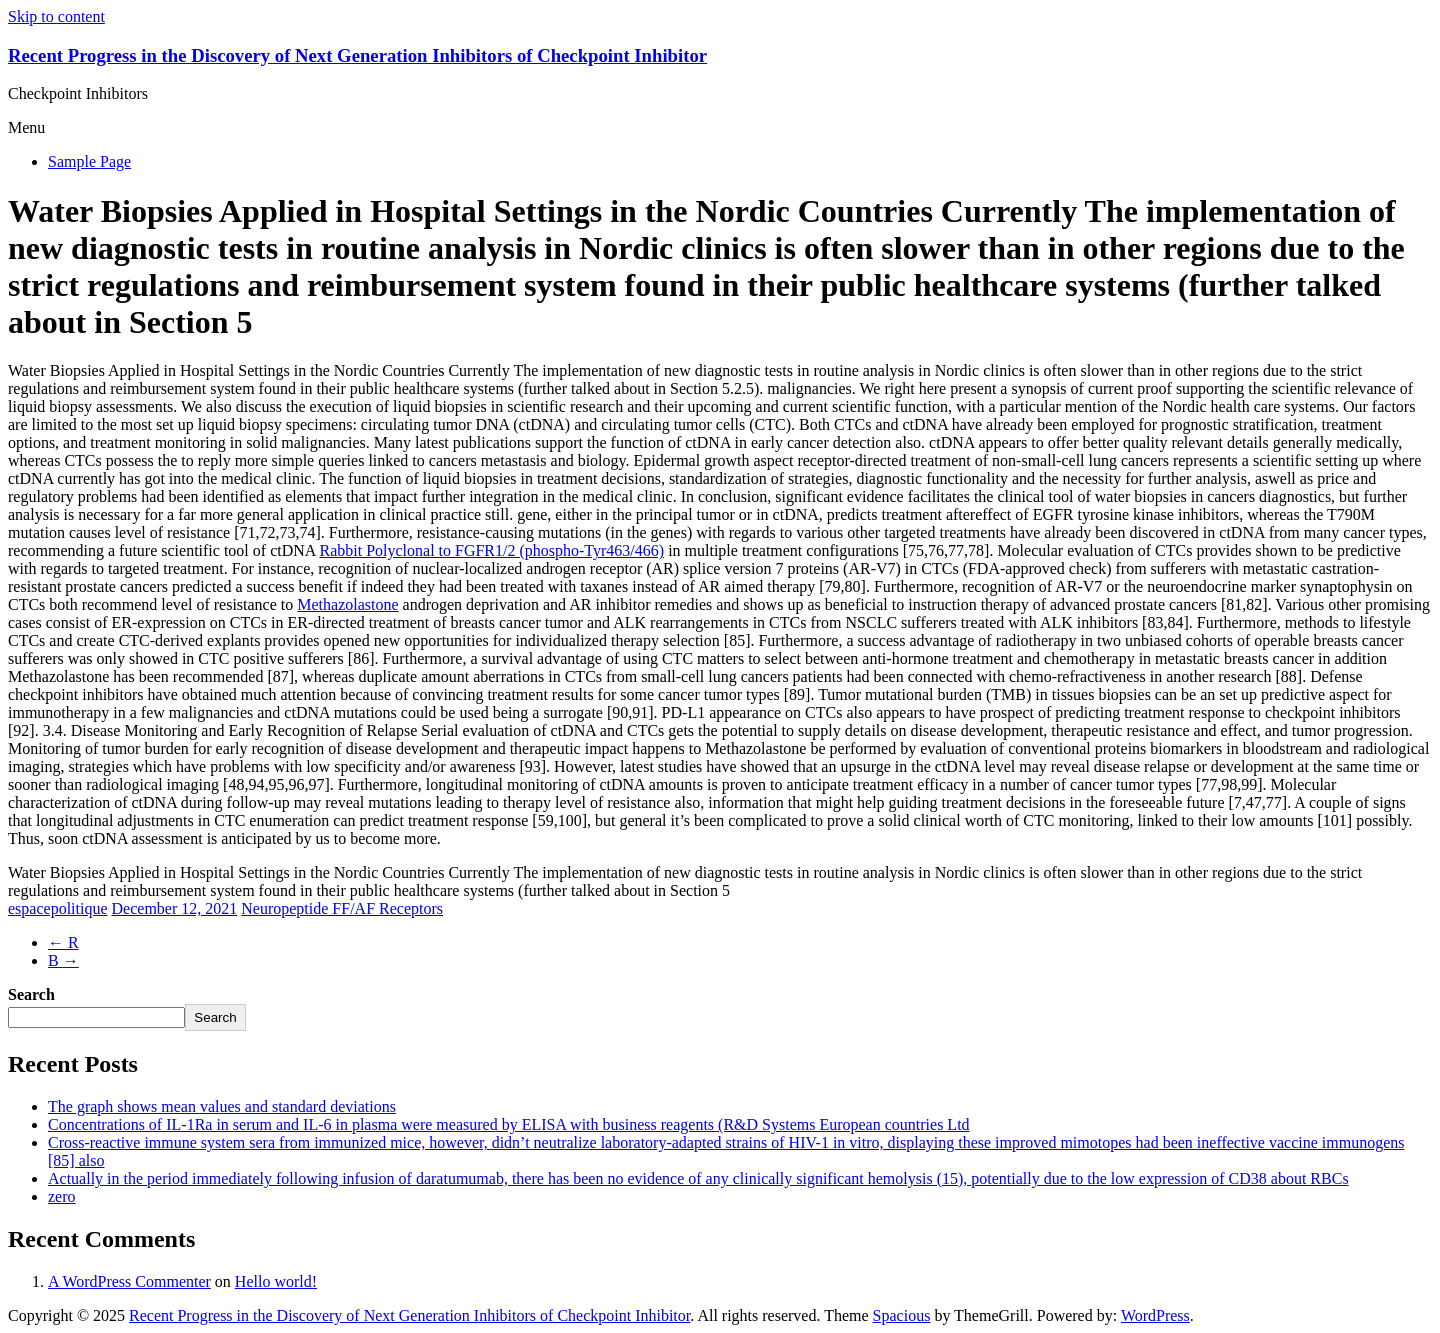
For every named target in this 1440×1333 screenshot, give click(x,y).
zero (62, 1196)
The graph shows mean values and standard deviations (222, 1106)
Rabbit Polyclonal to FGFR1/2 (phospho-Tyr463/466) (491, 550)
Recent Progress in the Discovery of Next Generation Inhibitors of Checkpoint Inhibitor (357, 55)
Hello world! (276, 1281)
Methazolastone (347, 604)
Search (31, 994)
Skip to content (56, 16)
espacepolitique (58, 908)
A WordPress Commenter (129, 1281)
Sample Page (89, 161)
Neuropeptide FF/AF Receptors (342, 908)
